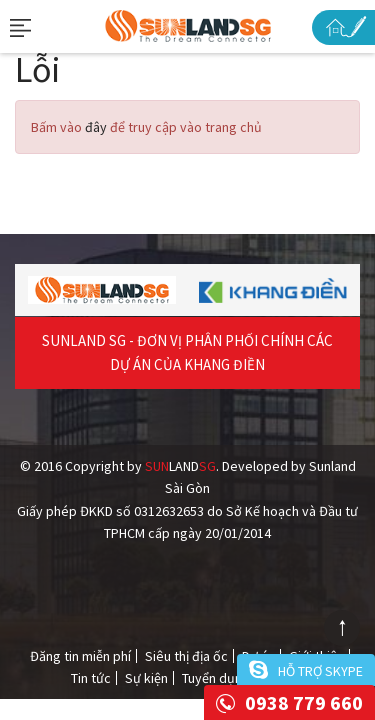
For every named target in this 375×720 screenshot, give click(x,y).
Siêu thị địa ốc (186, 656)
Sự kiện (146, 678)
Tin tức (91, 678)
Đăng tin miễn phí (80, 656)
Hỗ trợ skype (320, 671)
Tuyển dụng (216, 678)
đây (96, 127)
